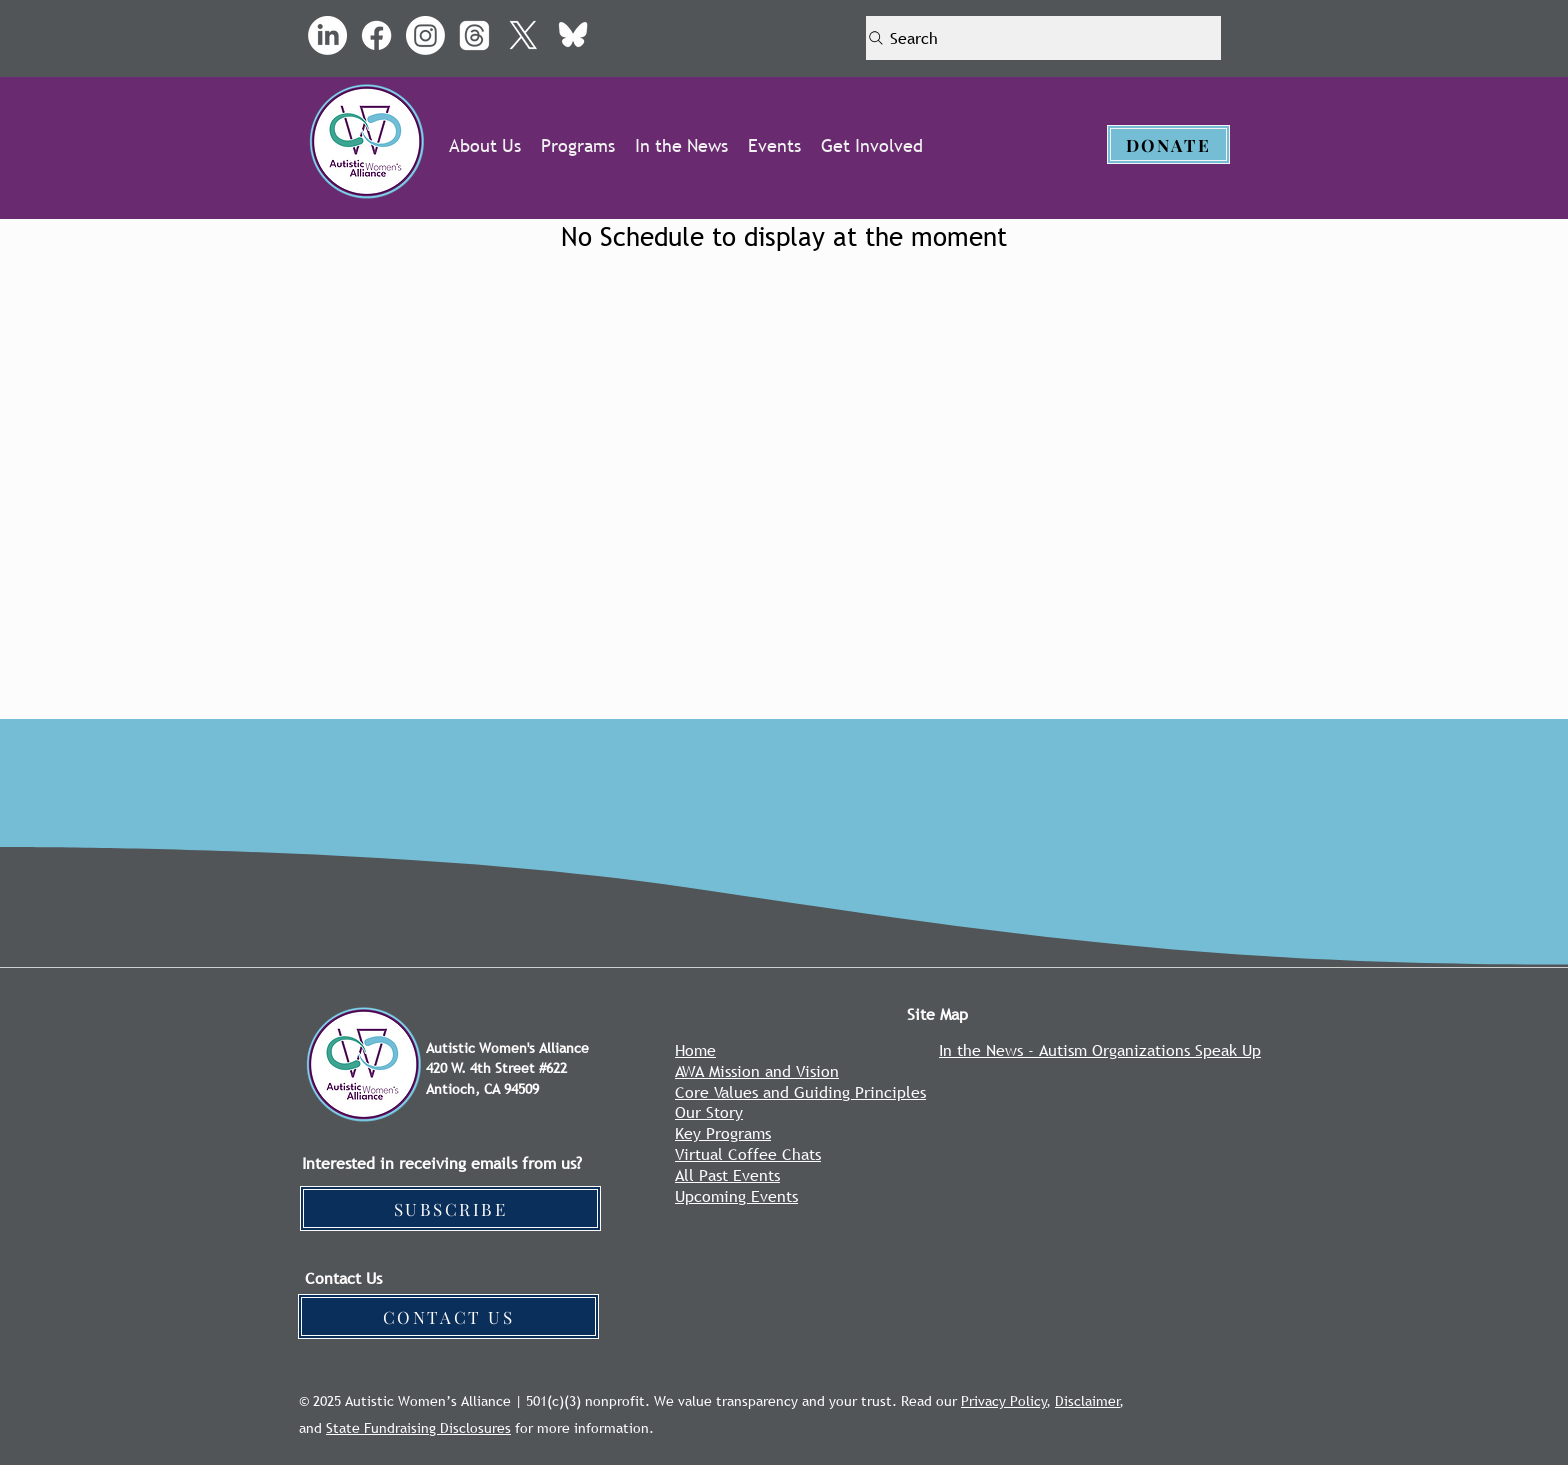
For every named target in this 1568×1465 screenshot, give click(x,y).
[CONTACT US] (448, 1316)
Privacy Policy (1004, 1401)
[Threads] (474, 35)
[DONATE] (1168, 144)
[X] (523, 35)
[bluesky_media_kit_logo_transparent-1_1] (572, 35)
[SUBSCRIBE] (450, 1208)
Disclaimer (1087, 1401)
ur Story (714, 1112)
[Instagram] (425, 35)
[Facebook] (376, 35)
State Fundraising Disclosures (418, 1428)
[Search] (1043, 38)
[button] (485, 145)
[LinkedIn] (327, 35)
